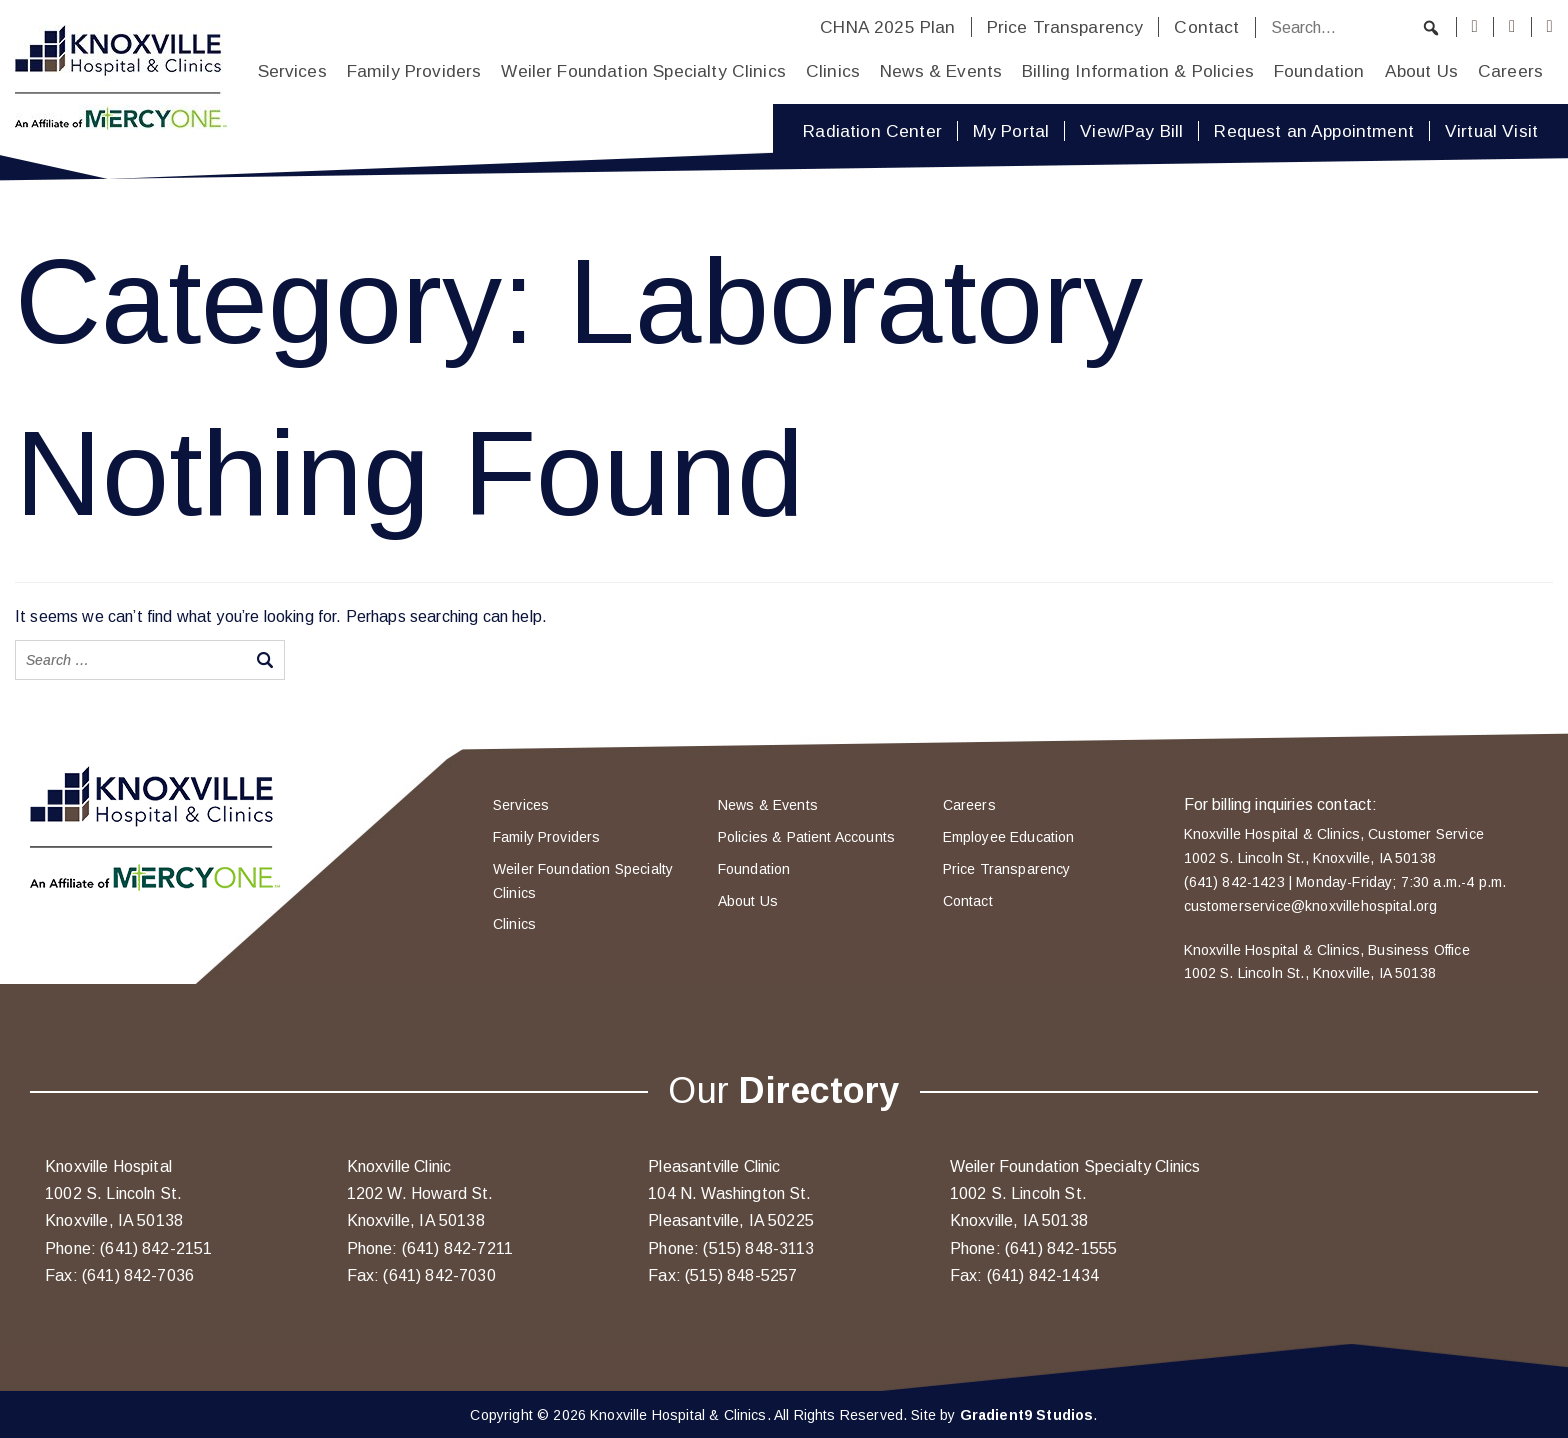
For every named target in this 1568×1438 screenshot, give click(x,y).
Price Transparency (1065, 27)
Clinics (833, 71)
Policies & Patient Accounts (806, 837)
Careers (1510, 71)
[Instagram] (1512, 27)
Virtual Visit (1491, 131)
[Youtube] (1550, 27)
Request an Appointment (1314, 131)
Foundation (1319, 71)
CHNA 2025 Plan (887, 27)
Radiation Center (872, 131)
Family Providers (414, 71)
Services (292, 71)
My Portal (1011, 131)
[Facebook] (1475, 27)
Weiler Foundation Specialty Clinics (643, 71)
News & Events (941, 71)
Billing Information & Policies (1138, 71)
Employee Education (1009, 837)
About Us (1421, 71)
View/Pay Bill (1131, 131)
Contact (1206, 27)
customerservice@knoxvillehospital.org (1311, 906)
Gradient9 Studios (1027, 1415)
